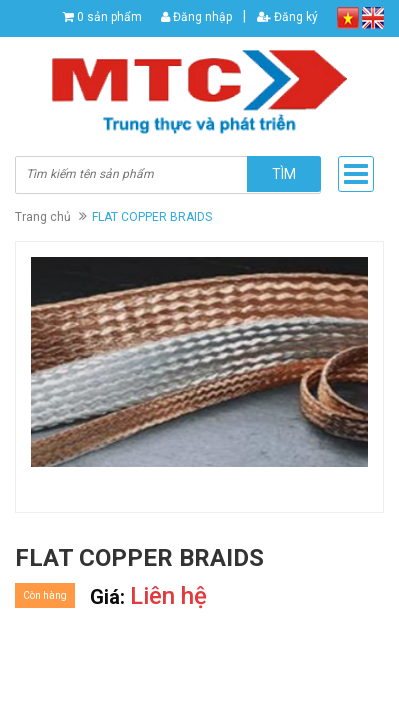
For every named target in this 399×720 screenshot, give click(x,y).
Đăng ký (287, 17)
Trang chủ (43, 217)
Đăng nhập (196, 17)
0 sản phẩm (109, 17)
